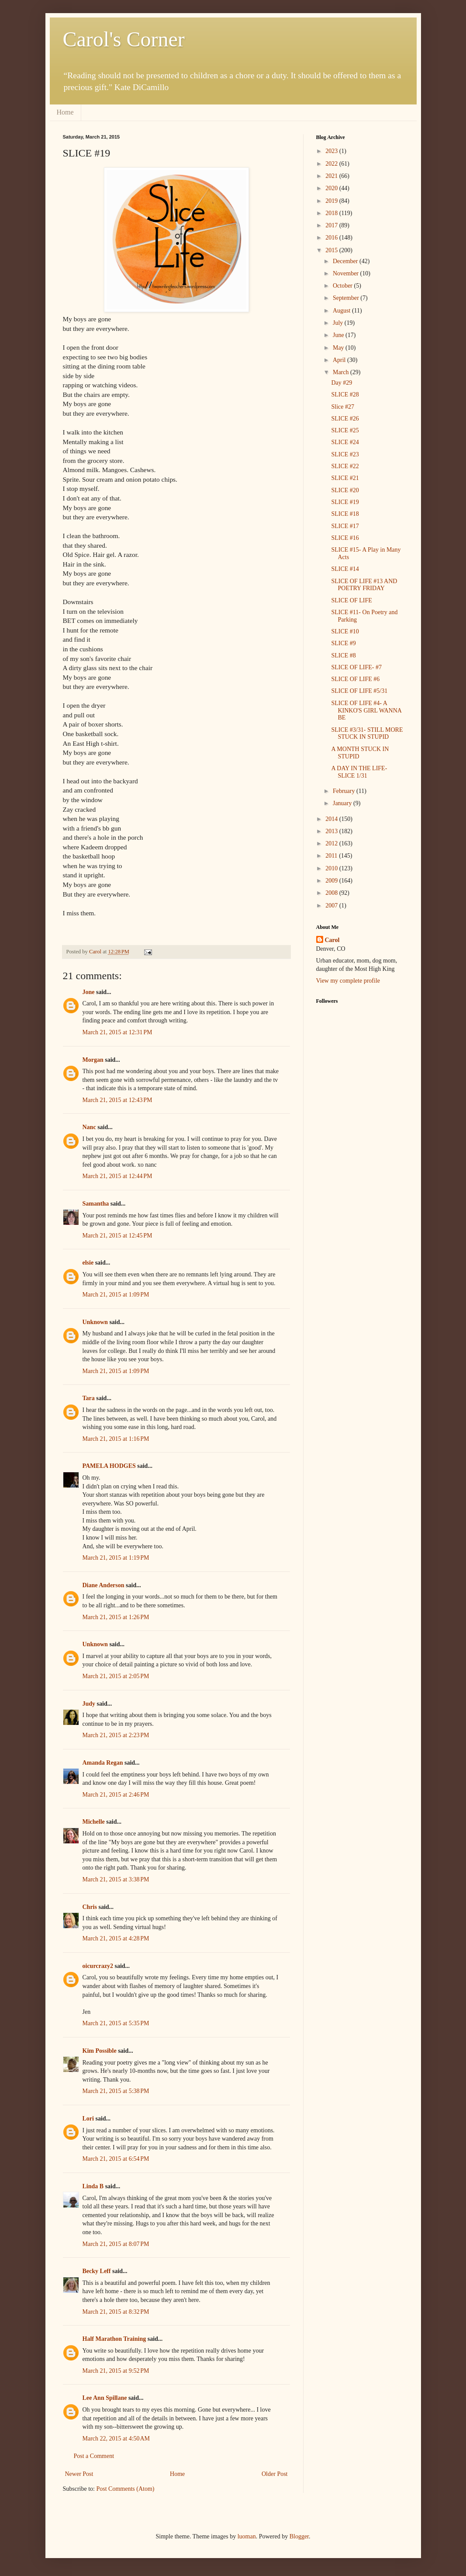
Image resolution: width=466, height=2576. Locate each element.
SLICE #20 (345, 490)
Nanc (89, 1127)
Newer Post (79, 2474)
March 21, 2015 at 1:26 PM (116, 1617)
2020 (332, 188)
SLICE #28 (345, 394)
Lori (88, 2118)
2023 (332, 151)
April (340, 360)
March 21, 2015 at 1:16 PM (116, 1439)
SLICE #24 (345, 442)
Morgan (93, 1060)
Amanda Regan (103, 1762)
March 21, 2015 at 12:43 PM (117, 1100)
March (341, 372)
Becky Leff (97, 2271)
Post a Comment (94, 2456)
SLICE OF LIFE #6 (355, 679)
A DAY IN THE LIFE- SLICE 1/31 (359, 772)
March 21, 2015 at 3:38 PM (116, 1879)
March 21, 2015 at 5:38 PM (116, 2091)
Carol (332, 940)
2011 (332, 855)
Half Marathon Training (114, 2339)
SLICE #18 (345, 514)
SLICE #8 (343, 655)
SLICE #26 (345, 418)
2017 (332, 225)
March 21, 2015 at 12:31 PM (117, 1032)
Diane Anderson (103, 1585)
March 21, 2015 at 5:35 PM (116, 2023)
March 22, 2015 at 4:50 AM (116, 2438)
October (343, 285)
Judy (89, 1703)
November (346, 273)
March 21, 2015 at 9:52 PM (116, 2370)
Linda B (93, 2186)
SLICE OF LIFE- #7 (356, 667)
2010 (332, 868)
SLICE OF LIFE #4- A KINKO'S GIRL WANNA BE (366, 710)
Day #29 (341, 382)
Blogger (299, 2536)
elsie (88, 1262)
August (342, 310)
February (344, 791)
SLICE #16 (345, 538)
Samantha (96, 1203)
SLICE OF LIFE (351, 600)
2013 (332, 831)
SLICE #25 (345, 430)
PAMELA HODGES (109, 1466)
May (339, 347)
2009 (332, 880)
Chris (90, 1907)
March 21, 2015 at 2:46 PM (116, 1794)
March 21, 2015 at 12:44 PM (117, 1176)
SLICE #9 (343, 643)
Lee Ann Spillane (105, 2398)
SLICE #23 (345, 454)
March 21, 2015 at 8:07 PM (116, 2244)
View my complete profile (348, 980)
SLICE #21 (345, 478)
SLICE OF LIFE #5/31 (359, 691)
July (339, 323)
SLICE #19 (345, 502)
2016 (332, 237)
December (346, 261)
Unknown (95, 1322)
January (343, 803)
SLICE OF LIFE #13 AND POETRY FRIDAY (364, 585)
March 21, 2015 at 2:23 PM (116, 1735)
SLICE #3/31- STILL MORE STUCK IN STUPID (367, 733)
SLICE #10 (345, 631)
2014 (332, 819)
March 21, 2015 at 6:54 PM (116, 2158)
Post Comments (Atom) (126, 2489)
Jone (89, 992)
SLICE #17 (345, 526)
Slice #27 (342, 406)
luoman (247, 2536)
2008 (332, 893)
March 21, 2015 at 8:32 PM (116, 2311)
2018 (332, 213)
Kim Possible (100, 2051)
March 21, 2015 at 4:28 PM (116, 1938)
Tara (89, 1398)
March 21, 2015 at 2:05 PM (116, 1676)
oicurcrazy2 (98, 1966)
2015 (332, 250)
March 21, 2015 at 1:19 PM (116, 1557)
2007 (332, 905)
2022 (332, 163)
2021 (332, 176)
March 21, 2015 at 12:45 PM (117, 1235)
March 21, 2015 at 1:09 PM (116, 1294)
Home (65, 112)
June (339, 335)
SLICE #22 (345, 466)
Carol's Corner (124, 39)
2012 (332, 843)
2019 (332, 201)
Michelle (94, 1821)
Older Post (275, 2474)
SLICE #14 (345, 569)
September (346, 298)
